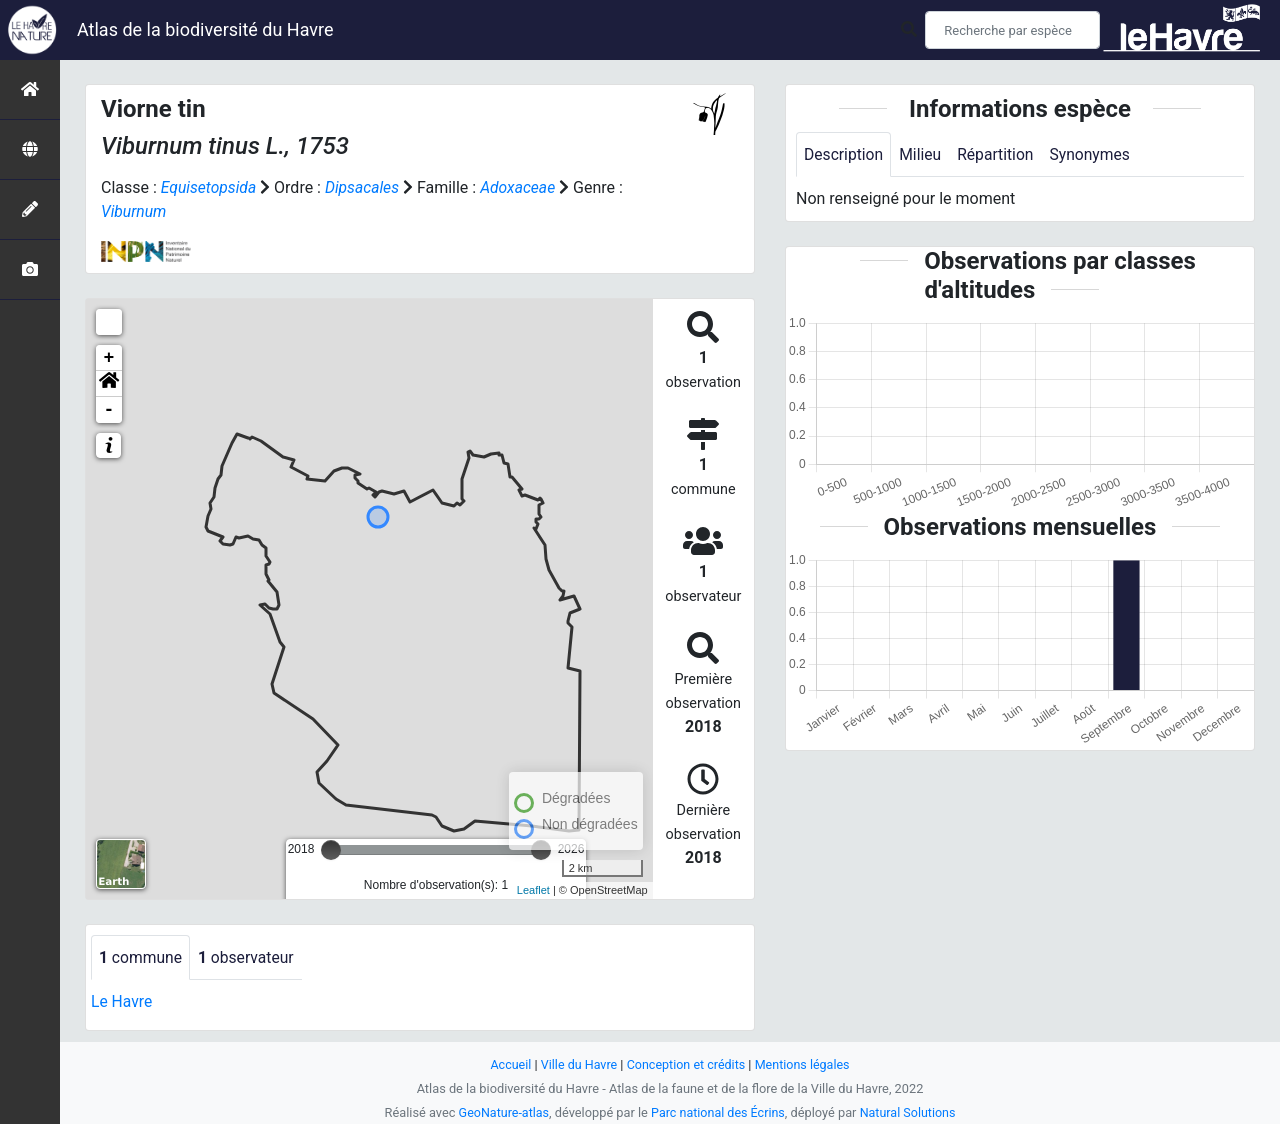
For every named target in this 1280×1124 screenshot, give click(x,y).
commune (141, 957)
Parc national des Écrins (718, 1112)
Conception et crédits (686, 1064)
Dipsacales (365, 187)
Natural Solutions (910, 1112)
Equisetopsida (210, 187)
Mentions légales (804, 1064)
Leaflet (533, 890)
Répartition (999, 154)
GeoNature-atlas (501, 1112)
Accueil (508, 1064)
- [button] (109, 410)
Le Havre (122, 1002)
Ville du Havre (577, 1064)
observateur (249, 957)
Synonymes (1095, 154)
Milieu (922, 154)
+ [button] (109, 358)
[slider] (331, 850)
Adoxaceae (522, 187)
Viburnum (134, 211)
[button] (109, 384)
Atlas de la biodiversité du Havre (205, 29)
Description (844, 154)
